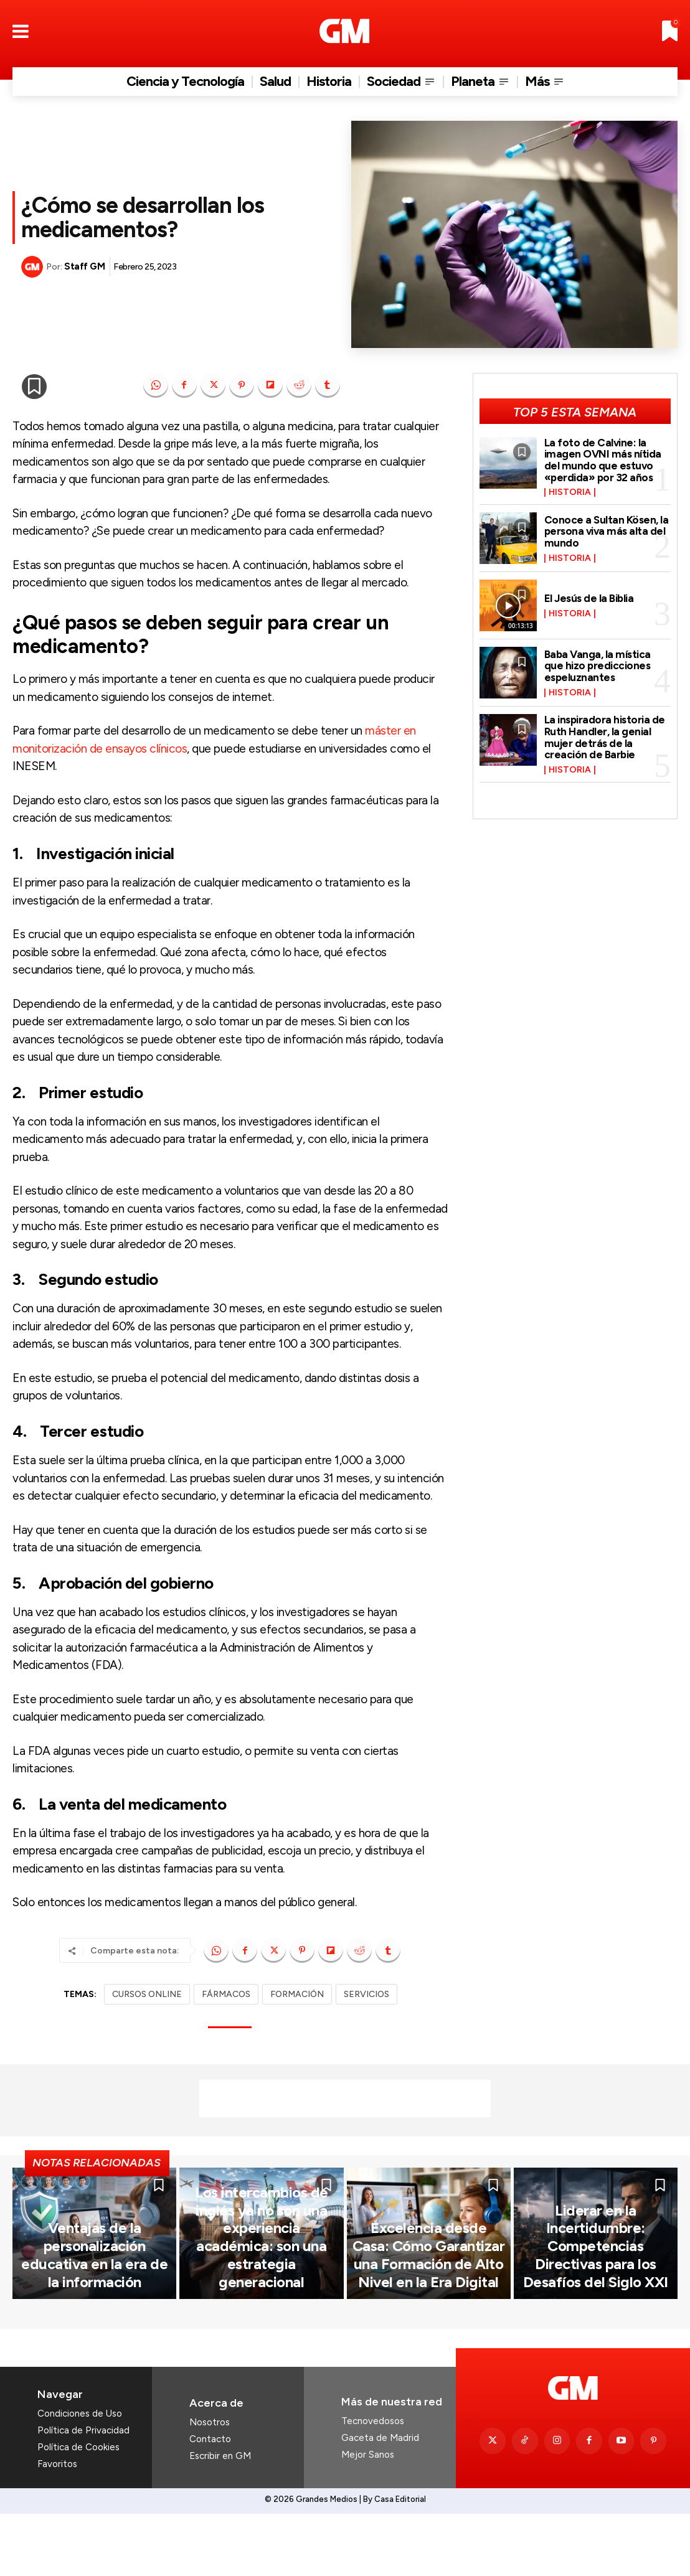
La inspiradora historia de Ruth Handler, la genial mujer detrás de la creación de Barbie (604, 737)
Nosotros (209, 2485)
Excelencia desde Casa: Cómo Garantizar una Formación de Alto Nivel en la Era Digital (428, 2327)
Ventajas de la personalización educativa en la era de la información (95, 2334)
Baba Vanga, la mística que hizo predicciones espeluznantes (597, 666)
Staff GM (84, 266)
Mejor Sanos (367, 2518)
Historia (570, 492)
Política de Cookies (78, 2511)
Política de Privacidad (83, 2494)
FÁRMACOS (226, 1994)
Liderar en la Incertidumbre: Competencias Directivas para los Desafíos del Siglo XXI (596, 2327)
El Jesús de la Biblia (589, 598)
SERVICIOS (366, 1994)
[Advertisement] (345, 2098)
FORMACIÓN (297, 1994)
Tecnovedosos (372, 2484)
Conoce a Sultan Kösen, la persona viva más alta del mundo (606, 531)
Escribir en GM (220, 2519)
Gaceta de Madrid (380, 2501)
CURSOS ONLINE (147, 1994)
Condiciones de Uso (79, 2477)
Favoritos (57, 2528)
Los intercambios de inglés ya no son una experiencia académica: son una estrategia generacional (261, 2327)
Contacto (210, 2502)
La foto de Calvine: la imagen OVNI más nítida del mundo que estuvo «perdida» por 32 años (602, 460)
